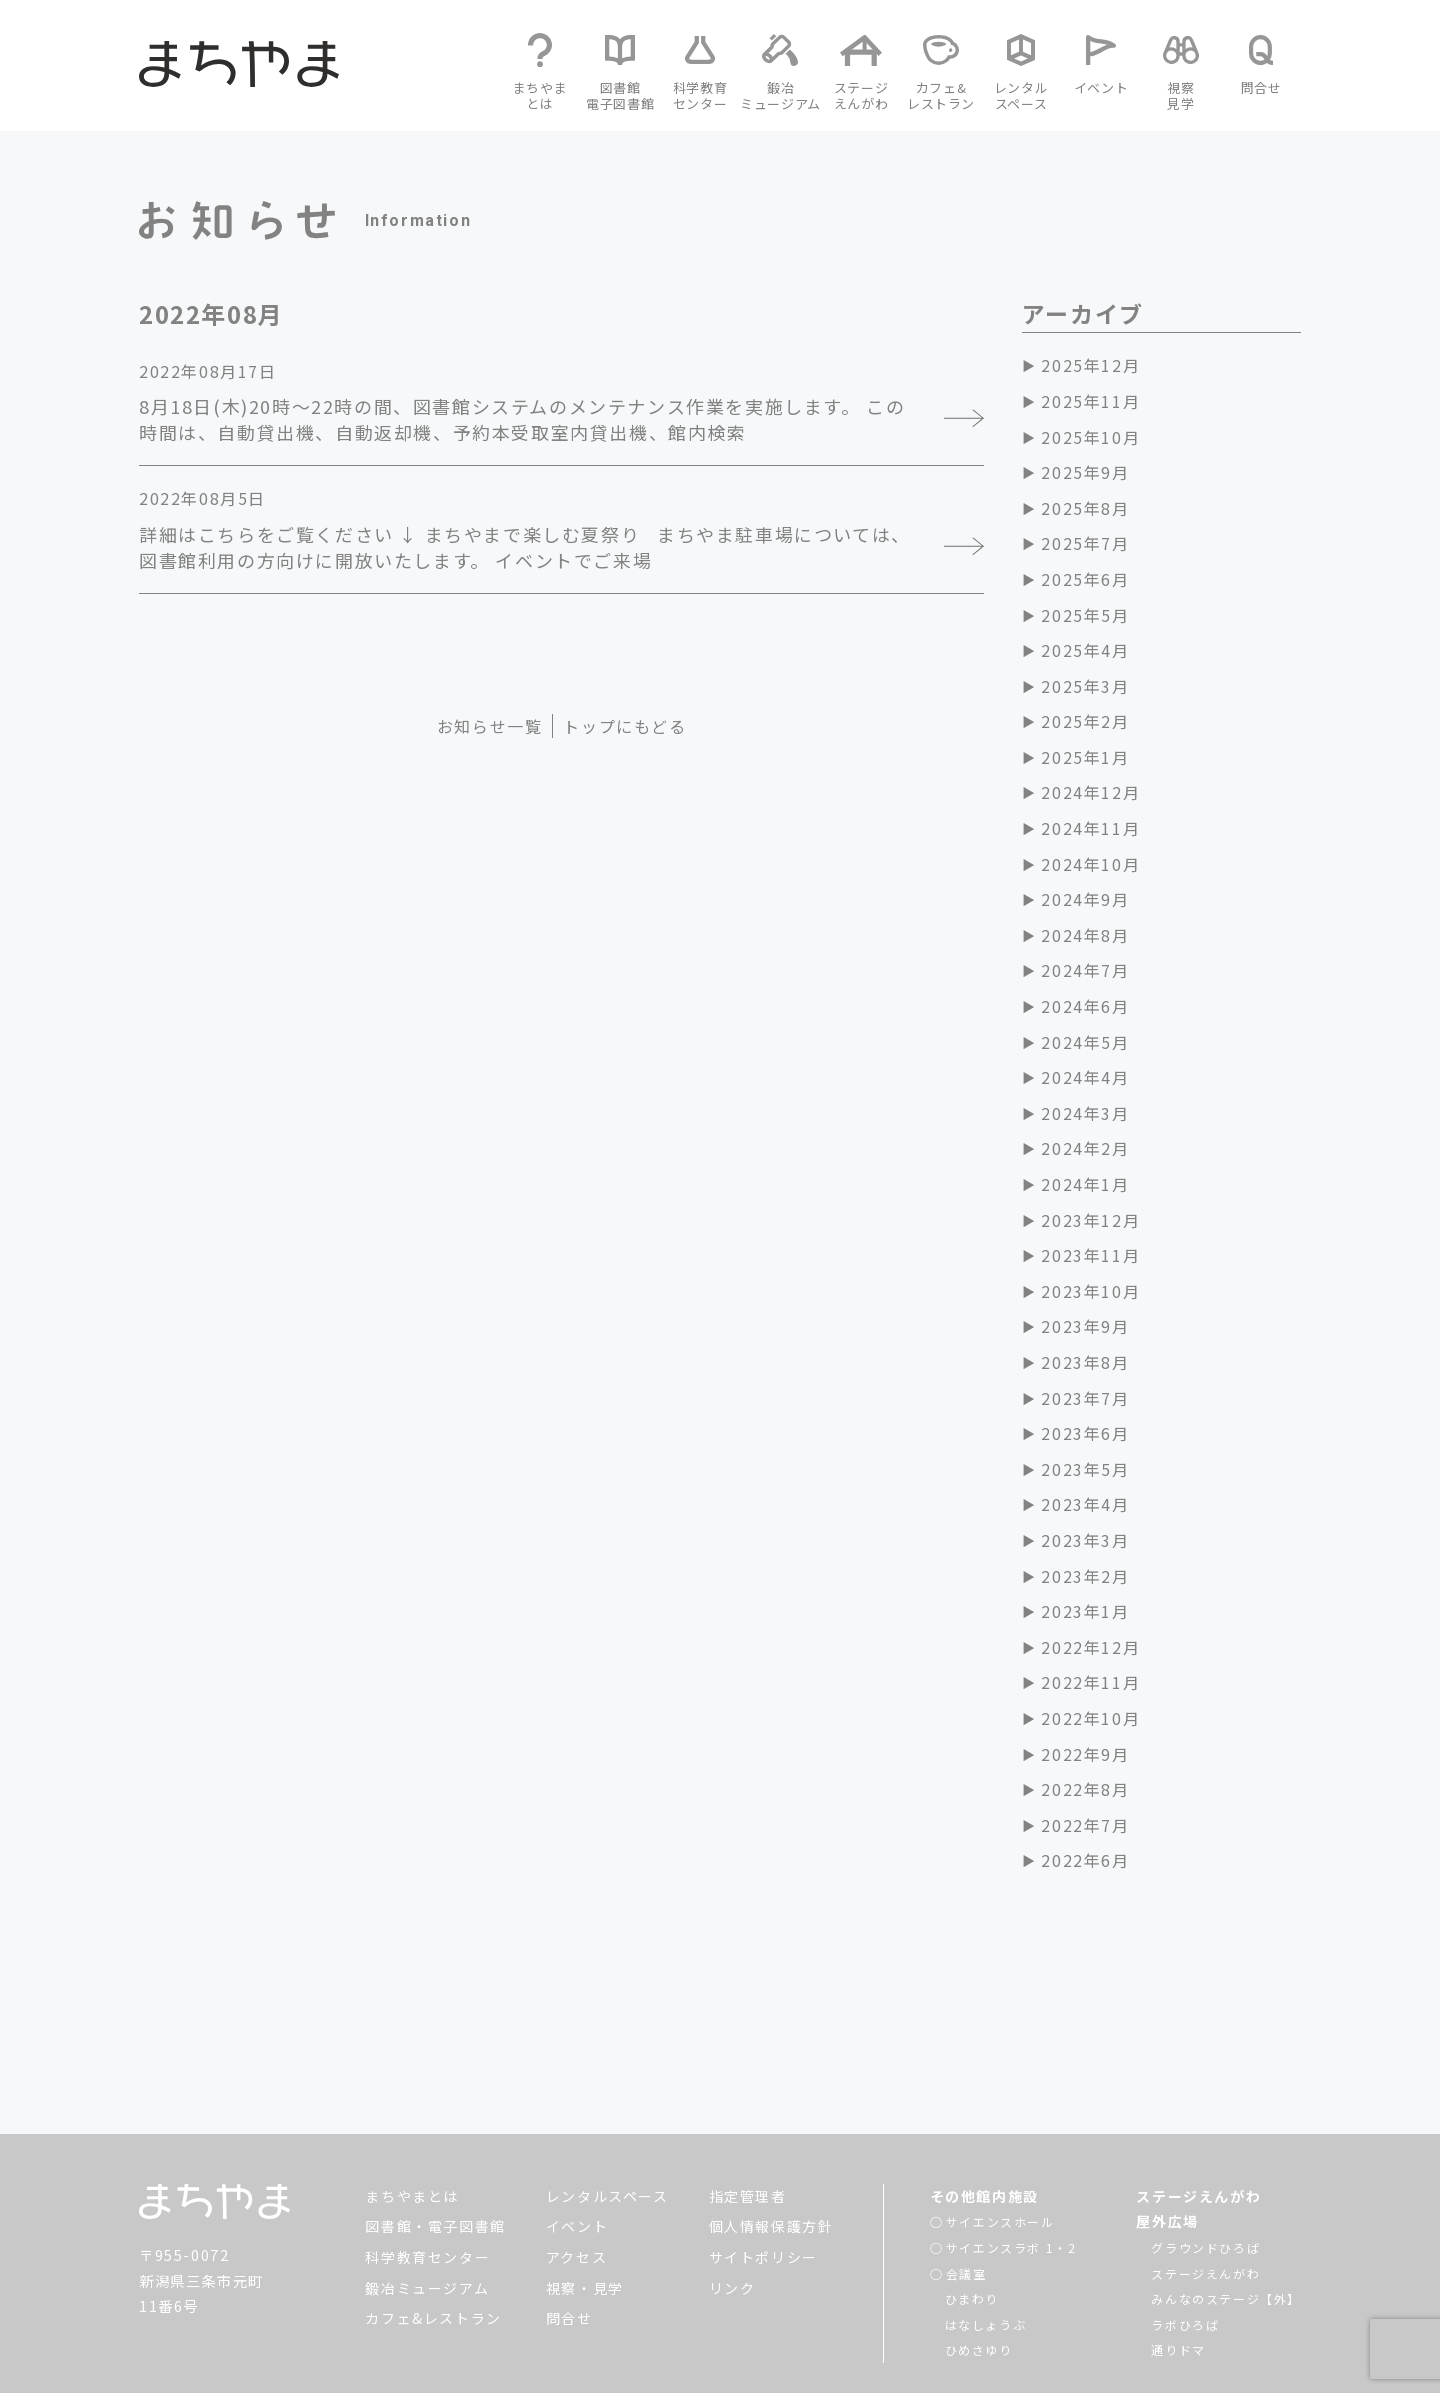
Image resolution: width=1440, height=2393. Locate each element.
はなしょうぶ (986, 2204)
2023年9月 (1085, 1326)
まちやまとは (412, 2076)
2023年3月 (1085, 1540)
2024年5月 (1085, 1042)
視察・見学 (585, 2168)
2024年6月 (1085, 1006)
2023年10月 (1090, 1291)
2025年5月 (1085, 615)
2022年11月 (1090, 1682)
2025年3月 (1085, 686)
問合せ (569, 2198)
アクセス (576, 2137)
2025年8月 (1085, 508)
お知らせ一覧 (490, 726)
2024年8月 (1085, 935)
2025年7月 (1085, 543)
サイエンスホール (1000, 2101)
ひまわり (972, 2178)
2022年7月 (1085, 1825)
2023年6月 (1085, 1433)
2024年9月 (1085, 899)
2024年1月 (1085, 1184)
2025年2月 (1085, 721)
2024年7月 (1085, 970)
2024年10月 (1090, 864)
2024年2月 (1085, 1148)
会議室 (966, 2153)
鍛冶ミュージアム (427, 2168)
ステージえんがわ (1198, 2076)
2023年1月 (1085, 1611)
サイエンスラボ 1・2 (1011, 2127)
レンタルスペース (607, 2076)
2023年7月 (1085, 1398)
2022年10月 (1090, 1718)
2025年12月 (1090, 365)
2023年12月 (1090, 1220)
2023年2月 (1085, 1576)
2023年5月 (1085, 1469)
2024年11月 (1090, 828)
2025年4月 (1085, 650)
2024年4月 (1085, 1077)
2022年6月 (1085, 1860)
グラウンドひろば (1205, 2127)
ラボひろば (1185, 2204)
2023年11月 (1090, 1255)
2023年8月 (1085, 1362)
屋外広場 (1167, 2101)
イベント (577, 2106)
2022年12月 (1090, 1647)
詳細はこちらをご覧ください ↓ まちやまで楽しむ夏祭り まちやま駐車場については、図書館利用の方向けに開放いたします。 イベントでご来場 (525, 547)
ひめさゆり (979, 2229)
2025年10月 (1090, 437)
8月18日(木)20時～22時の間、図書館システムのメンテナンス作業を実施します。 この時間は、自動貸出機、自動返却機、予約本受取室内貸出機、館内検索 (522, 419)
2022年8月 (1085, 1789)
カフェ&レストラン (433, 2198)
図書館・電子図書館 (435, 2106)
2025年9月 (1085, 472)
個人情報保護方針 (771, 2106)
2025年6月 (1085, 579)
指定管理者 (748, 2076)
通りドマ (1178, 2229)
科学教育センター (427, 2137)
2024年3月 (1085, 1113)
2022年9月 (1085, 1754)
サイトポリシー (763, 2137)
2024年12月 (1090, 792)
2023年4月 (1085, 1504)
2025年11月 (1090, 401)
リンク (732, 2168)
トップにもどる (624, 726)
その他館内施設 (984, 2076)
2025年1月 (1085, 757)
